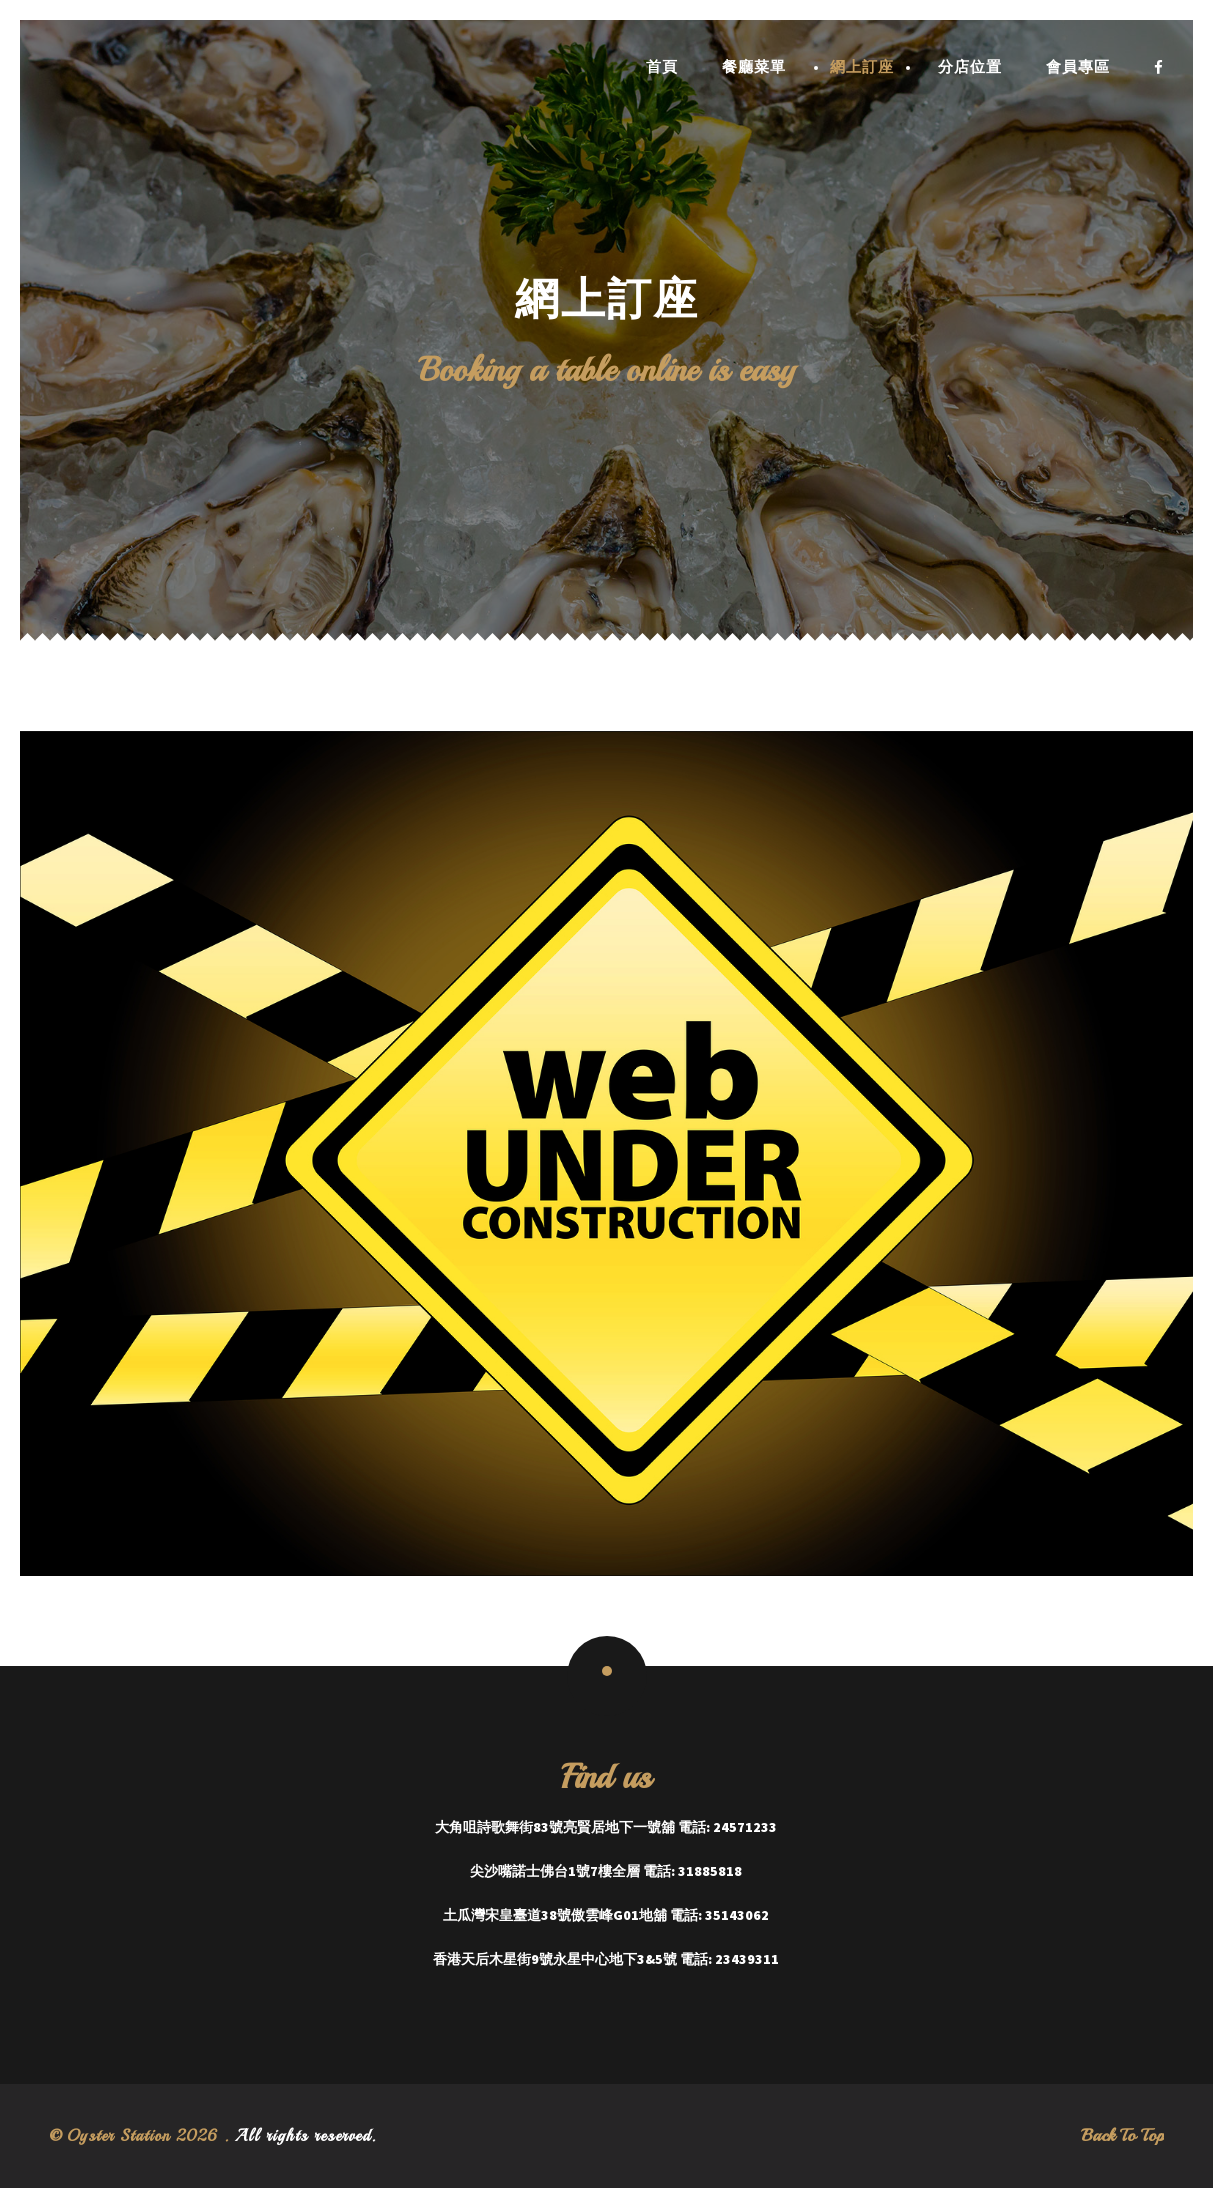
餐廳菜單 (754, 67)
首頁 (662, 67)
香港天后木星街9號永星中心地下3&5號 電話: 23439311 (606, 1959)
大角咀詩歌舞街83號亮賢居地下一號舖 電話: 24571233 (606, 1827)
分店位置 (970, 67)
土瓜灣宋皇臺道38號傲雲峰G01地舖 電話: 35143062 (606, 1915)
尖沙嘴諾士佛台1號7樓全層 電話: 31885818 (606, 1871)
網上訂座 (862, 67)
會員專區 (1078, 67)
